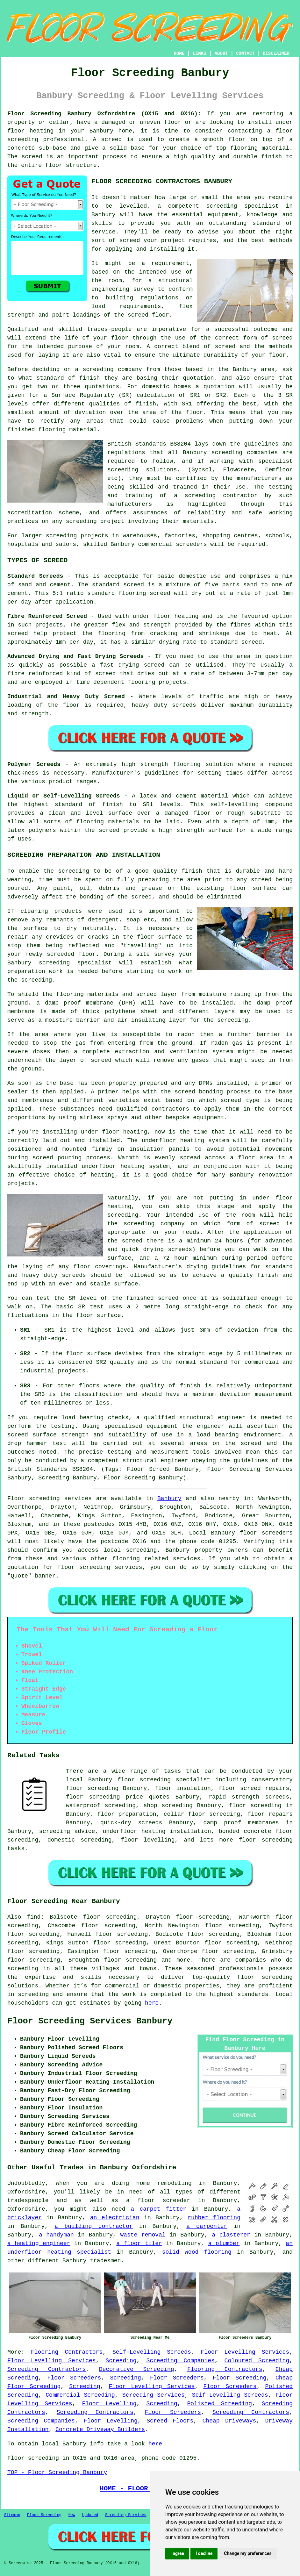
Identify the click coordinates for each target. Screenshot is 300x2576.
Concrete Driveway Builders (100, 2429)
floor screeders (266, 1533)
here (152, 2003)
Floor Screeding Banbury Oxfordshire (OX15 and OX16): (104, 114)
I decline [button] (204, 2553)
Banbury (169, 1498)
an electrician (114, 2218)
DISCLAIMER (276, 53)
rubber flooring (214, 2218)
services (186, 1559)
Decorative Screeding (136, 2369)
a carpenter (206, 2226)
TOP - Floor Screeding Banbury (57, 2472)
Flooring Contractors (67, 2352)
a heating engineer (38, 2243)
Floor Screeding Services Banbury (89, 2021)
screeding (141, 1550)
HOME (179, 53)
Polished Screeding (219, 2404)
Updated (90, 2515)
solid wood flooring (197, 2252)
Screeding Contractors (46, 2369)
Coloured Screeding (257, 2361)
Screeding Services (153, 2395)
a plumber (224, 2243)
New (71, 2515)
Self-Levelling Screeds (151, 2352)
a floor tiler (139, 2243)
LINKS (199, 53)
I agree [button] (177, 2553)
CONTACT (245, 53)
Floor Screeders (74, 2378)
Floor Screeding (240, 2378)
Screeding (120, 2361)
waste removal (142, 2235)
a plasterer (231, 2235)
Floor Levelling (109, 2404)
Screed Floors (169, 2421)
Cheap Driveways (229, 2421)
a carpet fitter (158, 2209)
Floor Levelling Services (245, 2352)
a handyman (56, 2235)
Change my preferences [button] (247, 2553)
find (33, 1917)
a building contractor (93, 2226)
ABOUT (221, 53)
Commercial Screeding (80, 2395)
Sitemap (12, 2515)
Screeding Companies (180, 2361)
